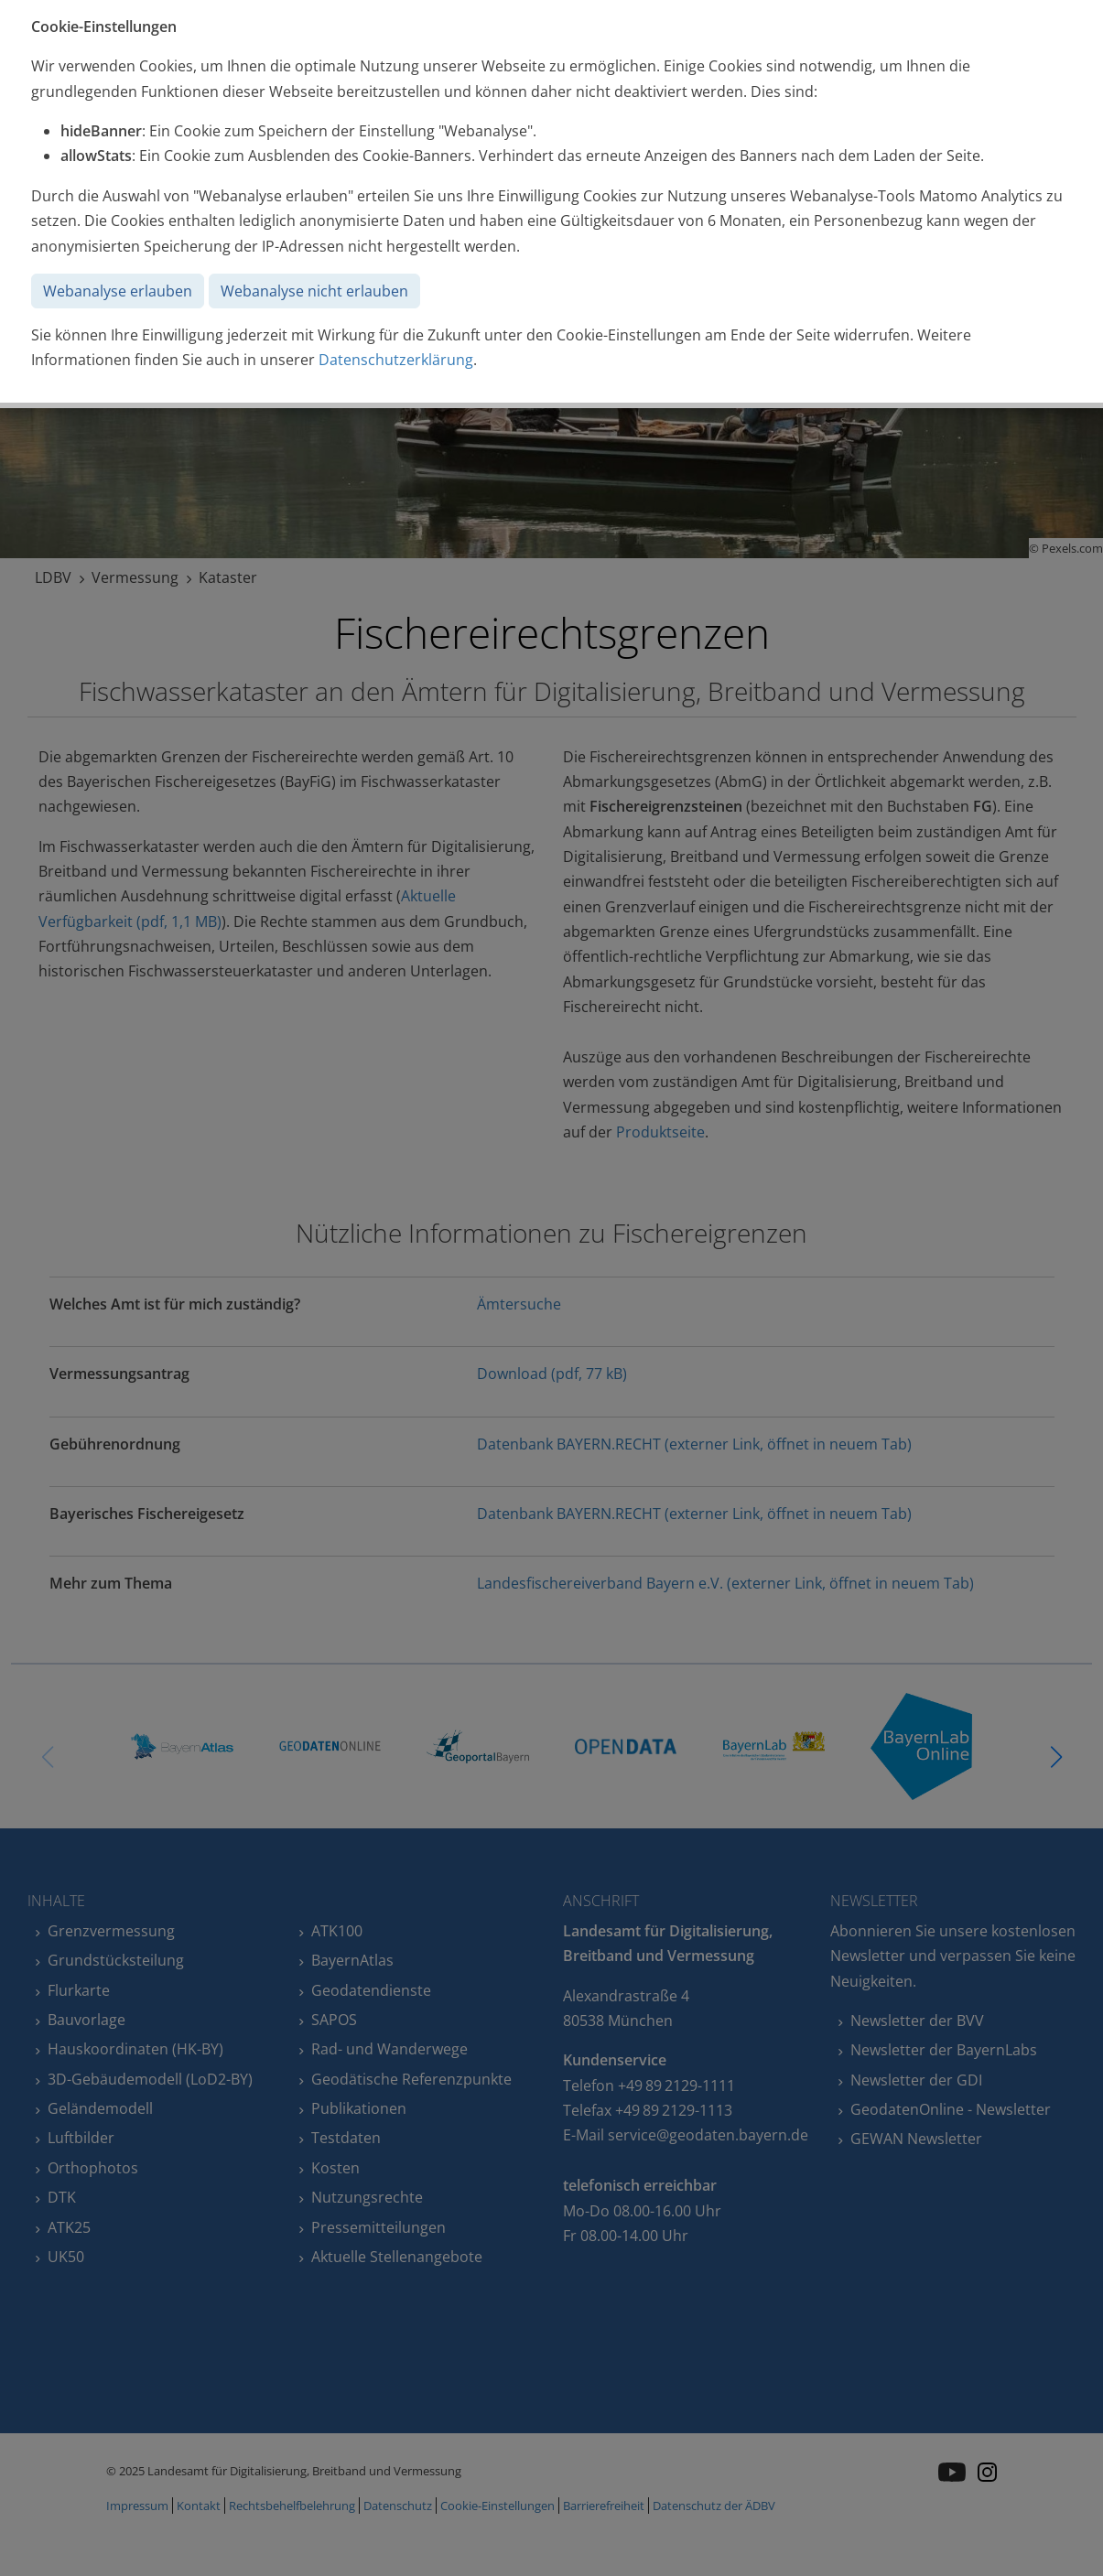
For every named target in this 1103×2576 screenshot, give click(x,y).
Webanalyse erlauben (117, 291)
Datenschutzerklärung (396, 360)
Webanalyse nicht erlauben (314, 291)
